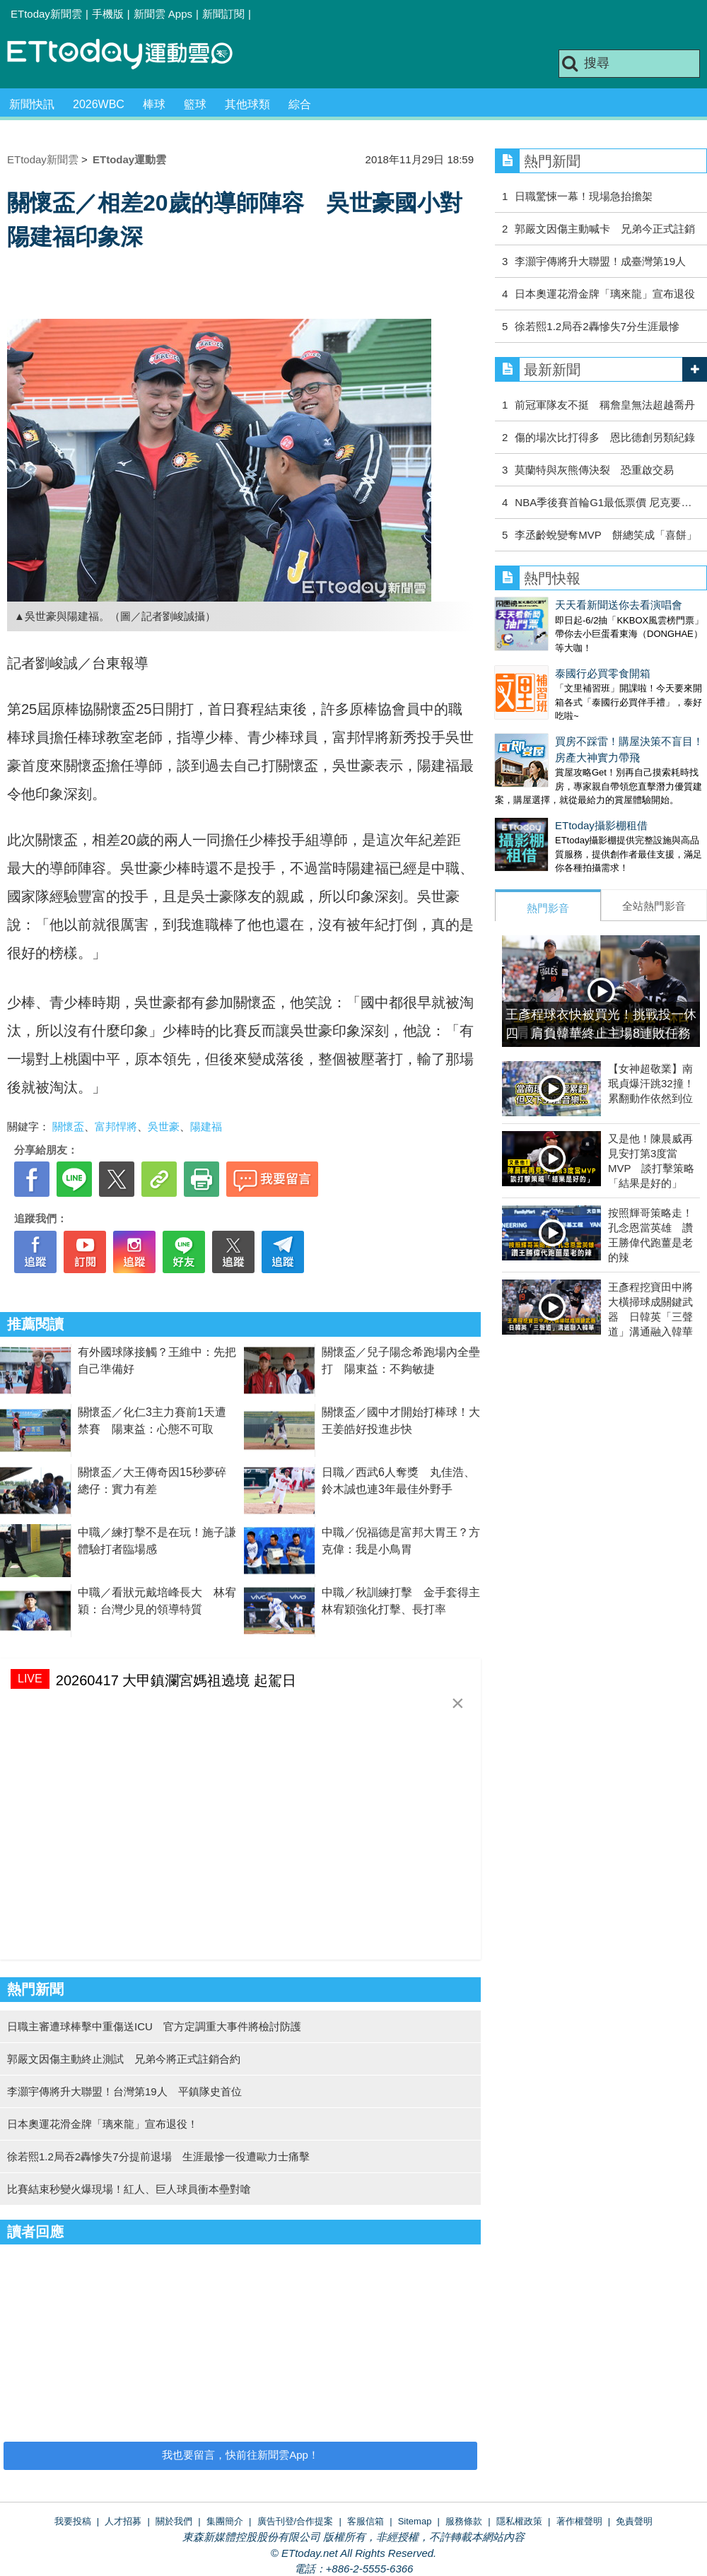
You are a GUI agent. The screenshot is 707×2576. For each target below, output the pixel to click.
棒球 (154, 104)
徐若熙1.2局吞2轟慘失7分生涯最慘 (597, 326)
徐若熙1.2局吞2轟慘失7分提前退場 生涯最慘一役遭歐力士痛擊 (158, 2156)
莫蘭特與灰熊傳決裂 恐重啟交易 (594, 470)
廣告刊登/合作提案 (295, 2521)
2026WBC (98, 104)
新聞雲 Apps (163, 14)
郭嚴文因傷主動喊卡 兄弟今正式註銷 (605, 229)
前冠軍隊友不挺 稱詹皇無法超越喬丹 (605, 405)
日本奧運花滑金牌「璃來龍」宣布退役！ (102, 2124)
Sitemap (415, 2521)
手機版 (108, 14)
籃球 (195, 104)
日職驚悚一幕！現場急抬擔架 (584, 196)
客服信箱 (365, 2521)
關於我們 (174, 2521)
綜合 (299, 104)
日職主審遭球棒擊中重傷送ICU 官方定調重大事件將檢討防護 (154, 2026)
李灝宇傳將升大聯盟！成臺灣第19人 (600, 261)
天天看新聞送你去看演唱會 (558, 605)
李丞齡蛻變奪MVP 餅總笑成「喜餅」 (605, 535)
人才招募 (123, 2521)
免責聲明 (634, 2521)
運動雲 (131, 55)
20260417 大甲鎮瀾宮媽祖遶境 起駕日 (176, 1680)
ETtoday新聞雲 (46, 14)
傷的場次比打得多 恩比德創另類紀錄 (605, 437)
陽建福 (206, 1126)
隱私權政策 (519, 2521)
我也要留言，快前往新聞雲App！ (240, 2455)
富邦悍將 (116, 1126)
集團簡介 (224, 2521)
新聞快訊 (31, 104)
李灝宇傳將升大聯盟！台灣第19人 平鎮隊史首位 (124, 2091)
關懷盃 (68, 1126)
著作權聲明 (579, 2521)
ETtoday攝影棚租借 (541, 797)
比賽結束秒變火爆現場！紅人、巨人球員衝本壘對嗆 (129, 2189)
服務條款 (463, 2521)
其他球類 (247, 104)
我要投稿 (72, 2521)
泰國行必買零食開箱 (542, 659)
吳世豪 (164, 1126)
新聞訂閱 (223, 14)
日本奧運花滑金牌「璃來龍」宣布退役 (605, 294)
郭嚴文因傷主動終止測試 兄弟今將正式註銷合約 (123, 2059)
